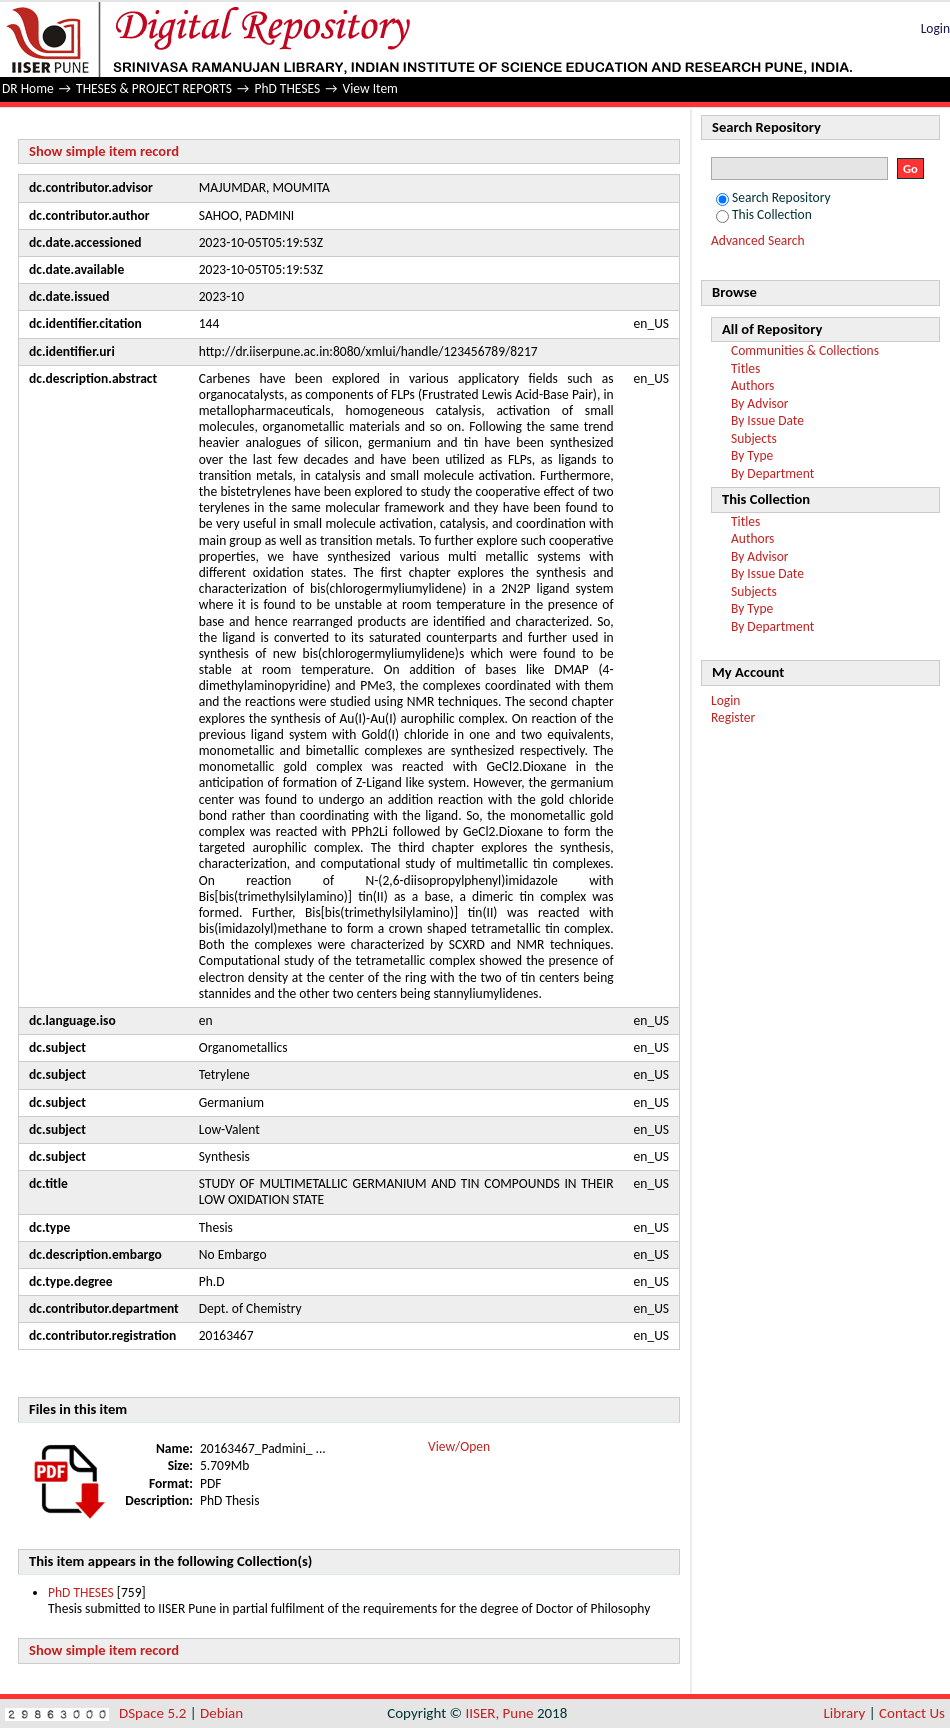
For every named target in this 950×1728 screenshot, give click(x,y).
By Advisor (760, 403)
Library (845, 1713)
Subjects (754, 438)
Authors (752, 385)
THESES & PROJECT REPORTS (154, 88)
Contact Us (912, 1713)
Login (935, 28)
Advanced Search (758, 240)
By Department (772, 473)
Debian (221, 1713)
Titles (745, 368)
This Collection (764, 214)
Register (733, 717)
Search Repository (773, 197)
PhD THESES (287, 88)
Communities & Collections (805, 350)
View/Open (459, 1446)
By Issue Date (767, 420)
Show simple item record (104, 151)
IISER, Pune (499, 1713)
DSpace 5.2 (154, 1713)
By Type (752, 455)
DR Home (28, 88)
